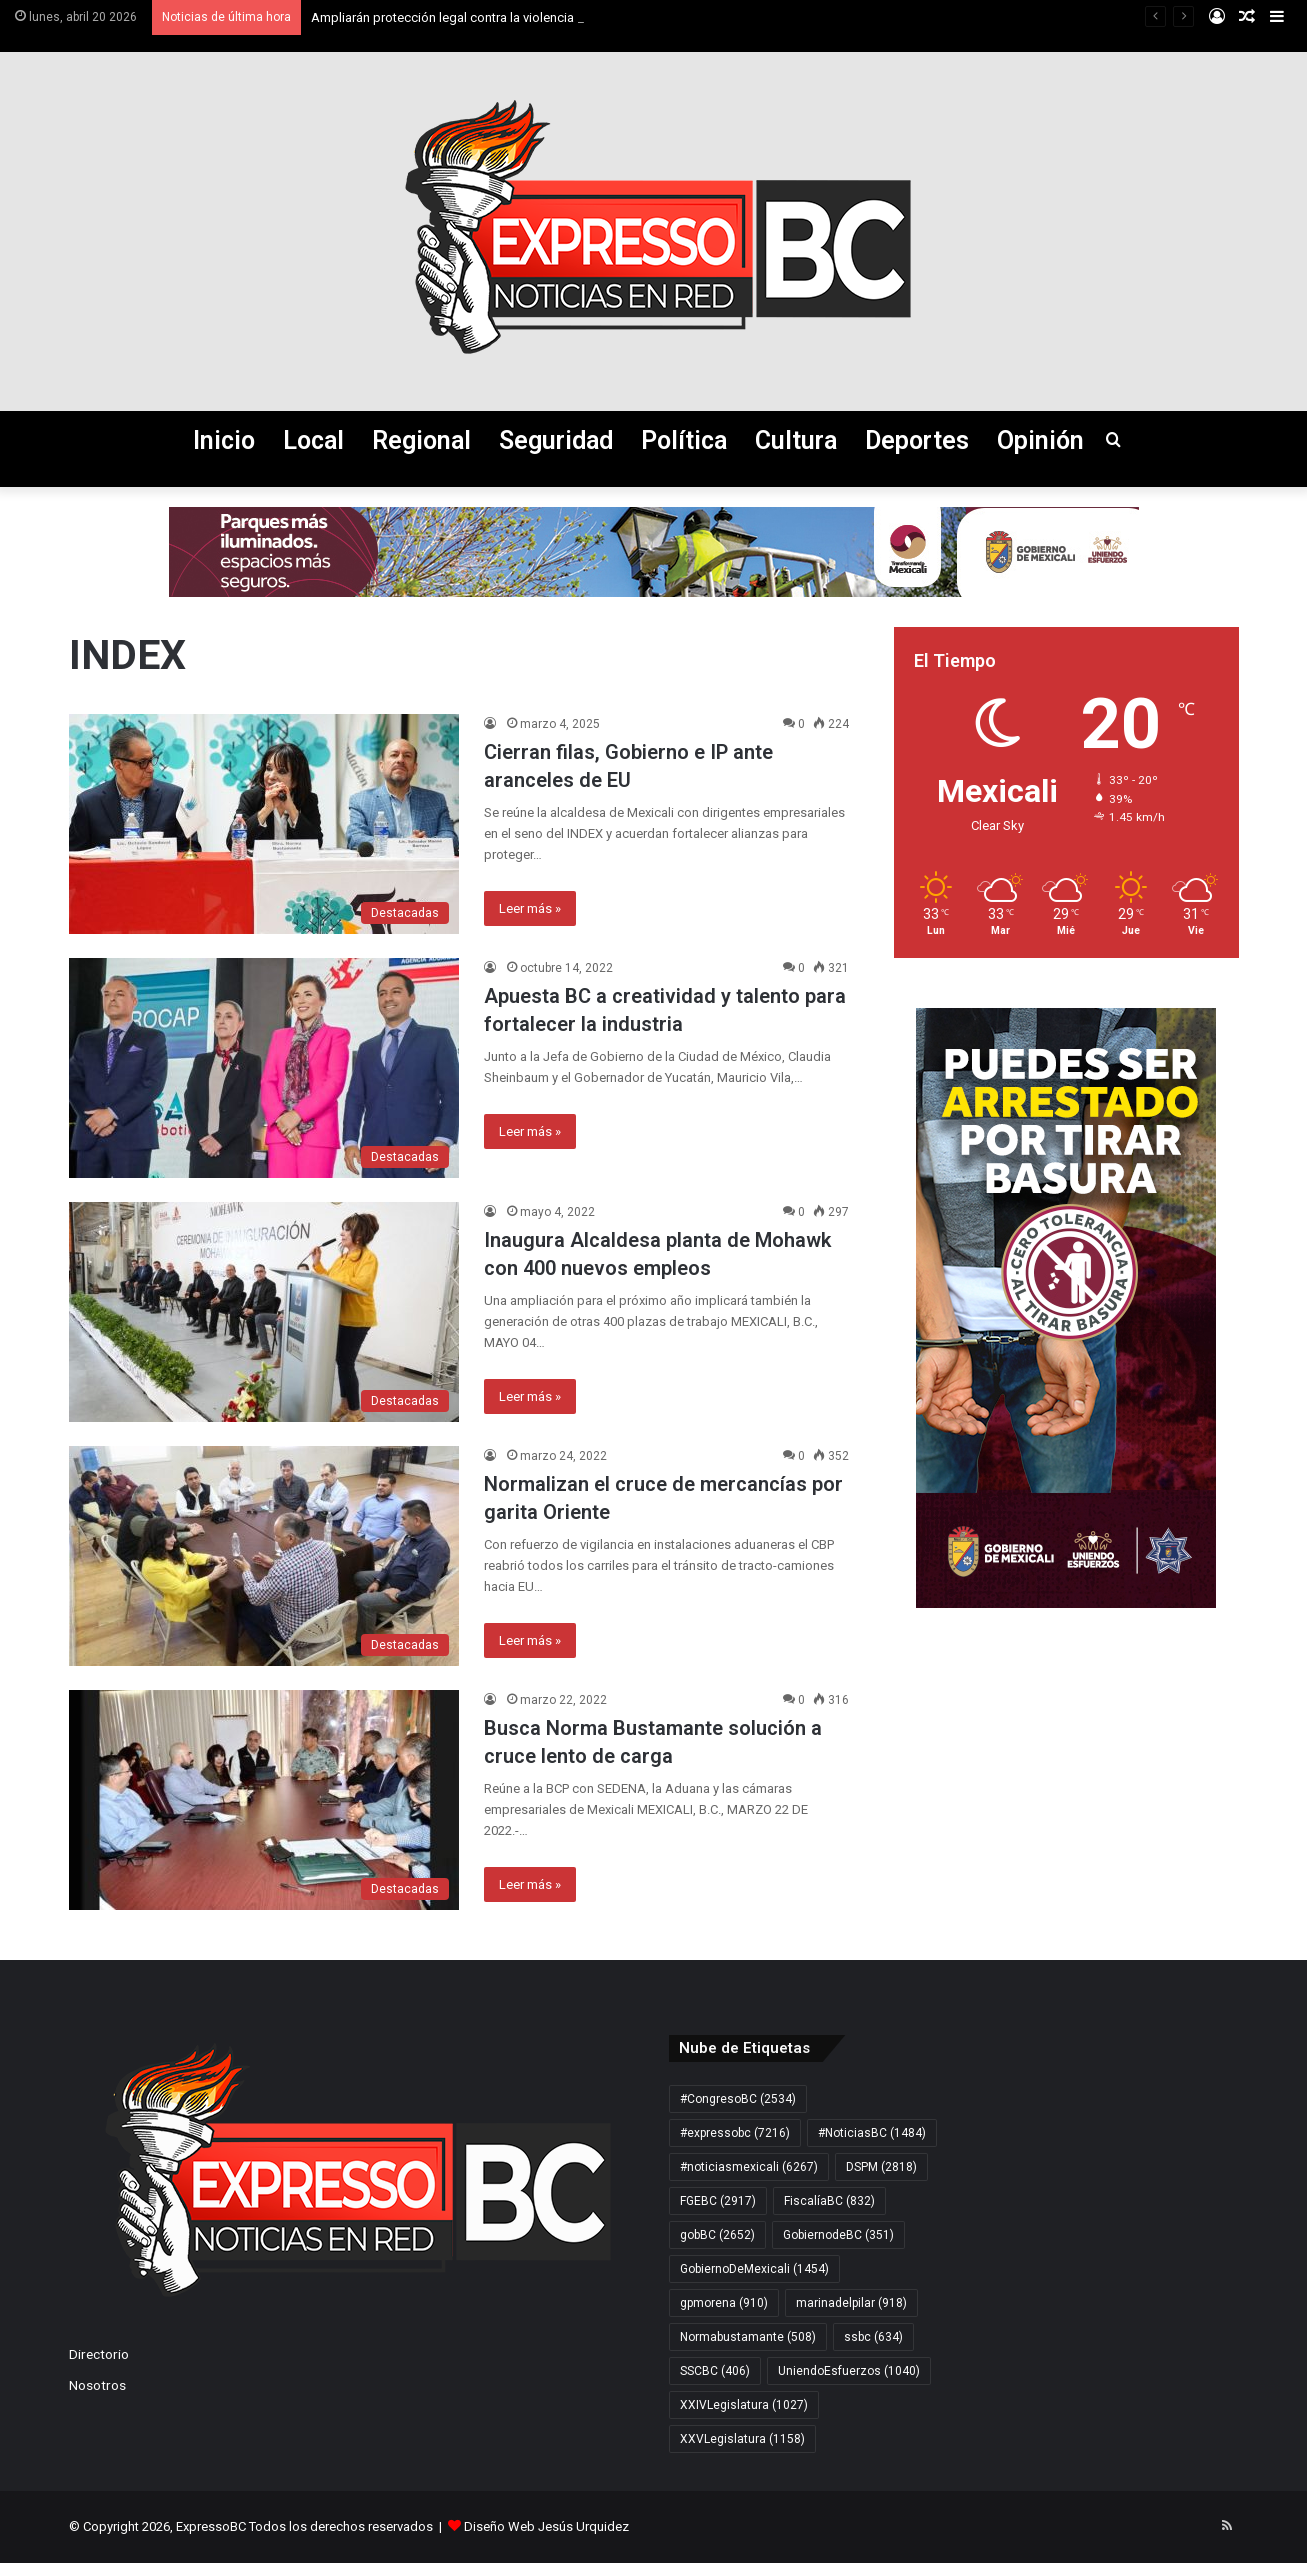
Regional (421, 440)
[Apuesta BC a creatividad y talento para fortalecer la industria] (264, 1068)
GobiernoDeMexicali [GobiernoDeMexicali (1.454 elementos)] (754, 2269)
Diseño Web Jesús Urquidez (546, 2526)
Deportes (917, 440)
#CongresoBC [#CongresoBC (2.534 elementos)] (738, 2099)
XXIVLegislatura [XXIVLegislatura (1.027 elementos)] (744, 2405)
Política (684, 440)
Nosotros (97, 2385)
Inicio (224, 440)
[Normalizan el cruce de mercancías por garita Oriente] (264, 1556)
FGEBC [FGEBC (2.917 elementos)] (718, 2201)
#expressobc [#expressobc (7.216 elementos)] (735, 2133)
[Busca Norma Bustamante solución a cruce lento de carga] (264, 1800)
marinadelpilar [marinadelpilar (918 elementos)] (851, 2303)
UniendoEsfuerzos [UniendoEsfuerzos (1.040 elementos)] (849, 2371)
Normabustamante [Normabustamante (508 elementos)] (748, 2337)
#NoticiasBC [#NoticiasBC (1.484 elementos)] (872, 2133)
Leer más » (530, 908)
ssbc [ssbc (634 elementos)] (873, 2337)
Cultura (796, 440)
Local (313, 440)
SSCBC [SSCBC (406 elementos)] (715, 2371)
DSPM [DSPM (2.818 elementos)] (881, 2167)
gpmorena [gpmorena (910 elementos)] (724, 2303)
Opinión (1040, 440)
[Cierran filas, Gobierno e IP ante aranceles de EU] (264, 824)
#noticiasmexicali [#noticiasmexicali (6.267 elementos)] (749, 2167)
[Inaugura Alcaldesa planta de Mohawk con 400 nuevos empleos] (264, 1312)
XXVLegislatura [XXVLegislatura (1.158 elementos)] (742, 2439)
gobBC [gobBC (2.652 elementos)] (717, 2235)
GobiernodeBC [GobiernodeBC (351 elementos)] (838, 2235)
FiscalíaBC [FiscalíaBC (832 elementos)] (829, 2201)
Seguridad (556, 440)
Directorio (99, 2354)
